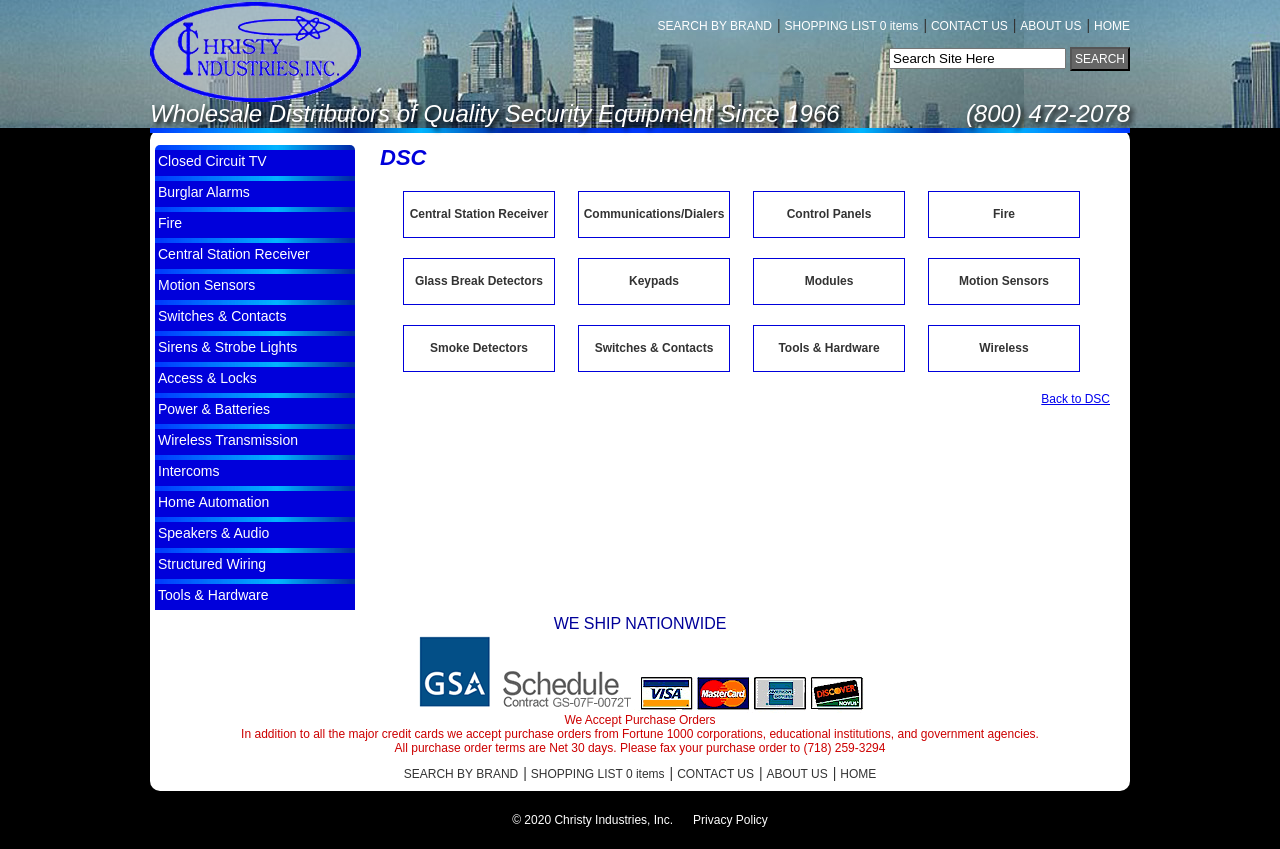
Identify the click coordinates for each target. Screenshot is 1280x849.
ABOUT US (1050, 26)
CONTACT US (969, 26)
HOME (1112, 26)
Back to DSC (1075, 399)
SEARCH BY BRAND (715, 26)
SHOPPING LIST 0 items (852, 26)
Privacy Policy (730, 820)
